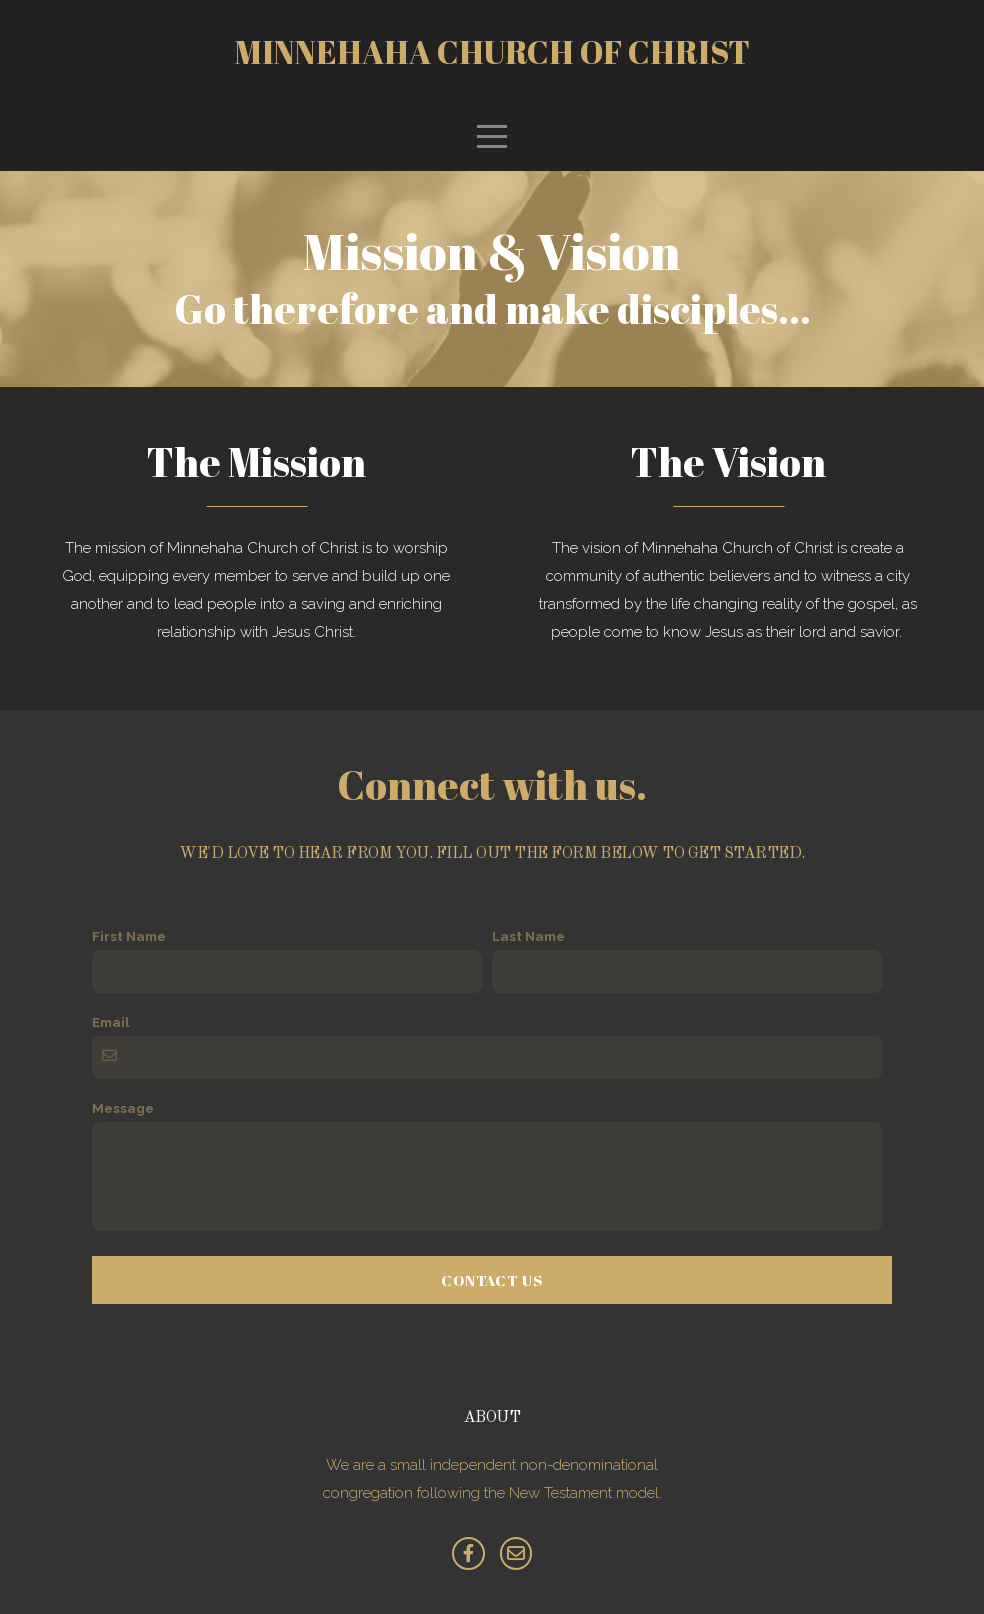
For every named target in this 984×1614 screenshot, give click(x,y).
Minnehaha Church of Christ (492, 51)
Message (123, 1108)
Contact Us (492, 1280)
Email (111, 1022)
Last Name (528, 936)
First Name (129, 936)
